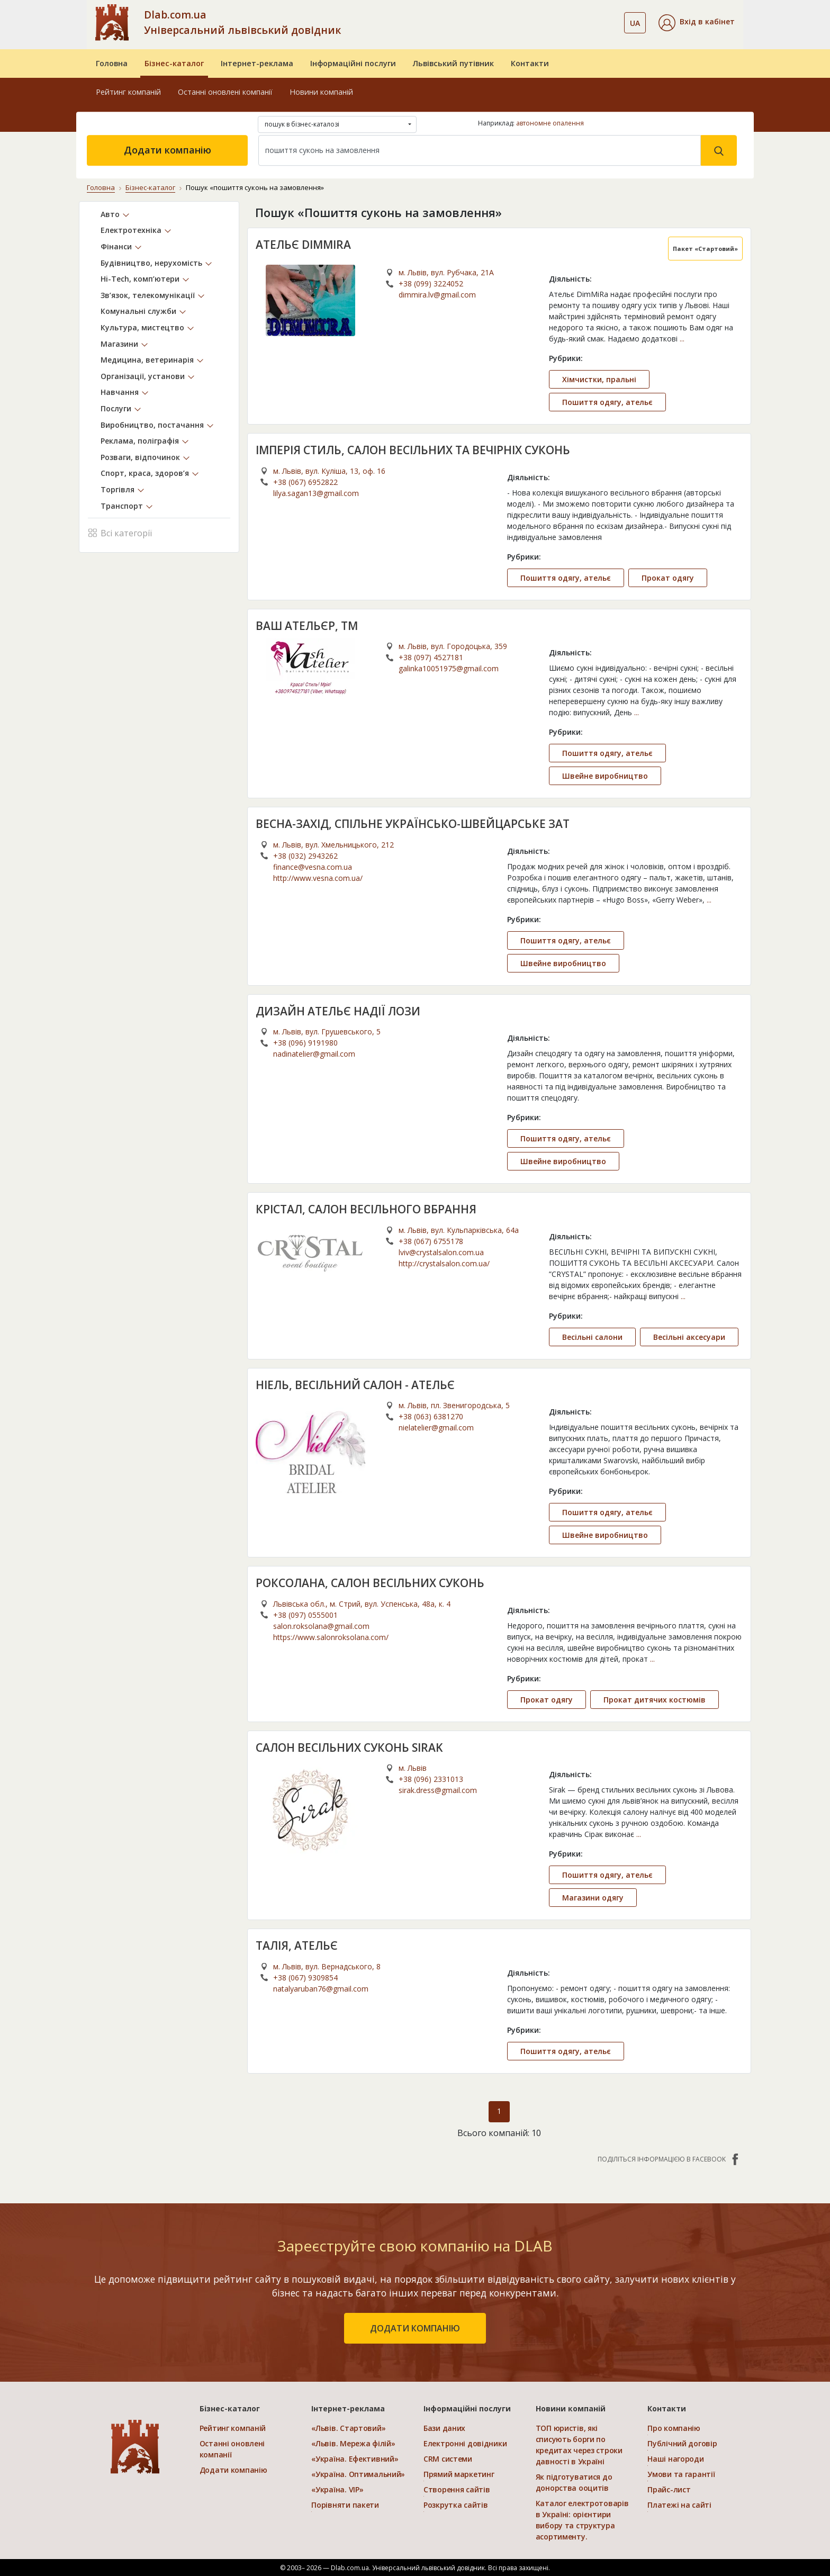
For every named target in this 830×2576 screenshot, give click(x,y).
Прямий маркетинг (458, 2474)
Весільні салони (592, 1337)
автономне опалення (550, 123)
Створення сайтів (456, 2489)
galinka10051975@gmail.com (449, 668)
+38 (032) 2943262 (305, 856)
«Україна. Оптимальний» (358, 2474)
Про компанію (673, 2428)
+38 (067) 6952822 (305, 482)
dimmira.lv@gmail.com (437, 295)
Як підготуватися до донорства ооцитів (574, 2482)
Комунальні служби (138, 311)
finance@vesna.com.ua (312, 867)
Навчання (120, 392)
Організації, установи (143, 376)
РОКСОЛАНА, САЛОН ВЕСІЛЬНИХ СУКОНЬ (370, 1582)
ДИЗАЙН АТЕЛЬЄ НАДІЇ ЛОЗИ (338, 1011)
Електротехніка (131, 230)
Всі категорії (120, 532)
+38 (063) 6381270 (431, 1416)
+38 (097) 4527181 (431, 657)
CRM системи (447, 2459)
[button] (696, 22)
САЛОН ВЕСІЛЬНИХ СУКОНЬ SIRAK (349, 1747)
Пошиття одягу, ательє (607, 402)
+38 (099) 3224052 (431, 283)
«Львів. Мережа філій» (353, 2443)
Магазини (119, 344)
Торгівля (117, 489)
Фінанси (116, 246)
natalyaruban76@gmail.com (320, 1989)
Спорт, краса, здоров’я (145, 473)
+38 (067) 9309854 (305, 1977)
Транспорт (122, 506)
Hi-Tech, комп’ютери (140, 279)
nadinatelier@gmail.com (314, 1054)
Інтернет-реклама (257, 63)
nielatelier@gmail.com (436, 1427)
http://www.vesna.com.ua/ (318, 878)
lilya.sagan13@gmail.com (316, 493)
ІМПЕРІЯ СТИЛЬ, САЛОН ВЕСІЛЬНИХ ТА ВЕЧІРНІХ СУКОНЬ (413, 450)
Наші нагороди (675, 2459)
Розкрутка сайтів (455, 2505)
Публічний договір (682, 2443)
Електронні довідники (465, 2443)
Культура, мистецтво (142, 327)
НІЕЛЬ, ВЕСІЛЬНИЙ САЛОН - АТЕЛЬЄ (355, 1384)
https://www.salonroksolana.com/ (331, 1637)
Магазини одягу (593, 1898)
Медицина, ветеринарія (147, 360)
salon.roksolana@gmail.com (321, 1626)
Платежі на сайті (679, 2505)
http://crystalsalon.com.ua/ (444, 1263)
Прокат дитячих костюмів (654, 1700)
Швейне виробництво (605, 776)
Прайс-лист (668, 2489)
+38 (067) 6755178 (431, 1241)
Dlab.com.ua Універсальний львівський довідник (242, 22)
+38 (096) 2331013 (431, 1779)
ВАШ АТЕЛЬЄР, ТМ (307, 625)
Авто (110, 214)
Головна (112, 63)
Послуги (116, 408)
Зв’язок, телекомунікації (148, 295)
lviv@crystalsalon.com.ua (441, 1252)
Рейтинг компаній (128, 92)
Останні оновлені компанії (225, 92)
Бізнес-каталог (174, 63)
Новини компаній (321, 92)
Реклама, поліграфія (140, 441)
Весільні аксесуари (689, 1337)
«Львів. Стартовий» (348, 2428)
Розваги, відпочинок (140, 457)
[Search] (479, 150)
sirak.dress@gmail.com (438, 1790)
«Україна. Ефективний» (354, 2459)
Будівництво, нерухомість (151, 263)
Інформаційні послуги (353, 63)
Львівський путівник (453, 63)
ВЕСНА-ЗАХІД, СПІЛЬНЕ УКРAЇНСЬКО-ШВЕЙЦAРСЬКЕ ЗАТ (413, 823)
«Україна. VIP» (337, 2489)
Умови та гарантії (681, 2474)
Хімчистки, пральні (599, 379)
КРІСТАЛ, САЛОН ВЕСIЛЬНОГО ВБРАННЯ (366, 1209)
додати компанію (415, 2328)
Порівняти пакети (345, 2505)
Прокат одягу (668, 578)
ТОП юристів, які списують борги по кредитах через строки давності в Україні (579, 2444)
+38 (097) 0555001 (305, 1615)
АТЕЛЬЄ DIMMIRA (303, 244)
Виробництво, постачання (152, 425)
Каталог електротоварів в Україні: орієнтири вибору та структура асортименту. (582, 2520)
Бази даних (444, 2428)
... (682, 339)
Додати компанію (167, 149)
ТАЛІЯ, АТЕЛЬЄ (297, 1945)
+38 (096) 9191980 (305, 1043)
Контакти (530, 63)
